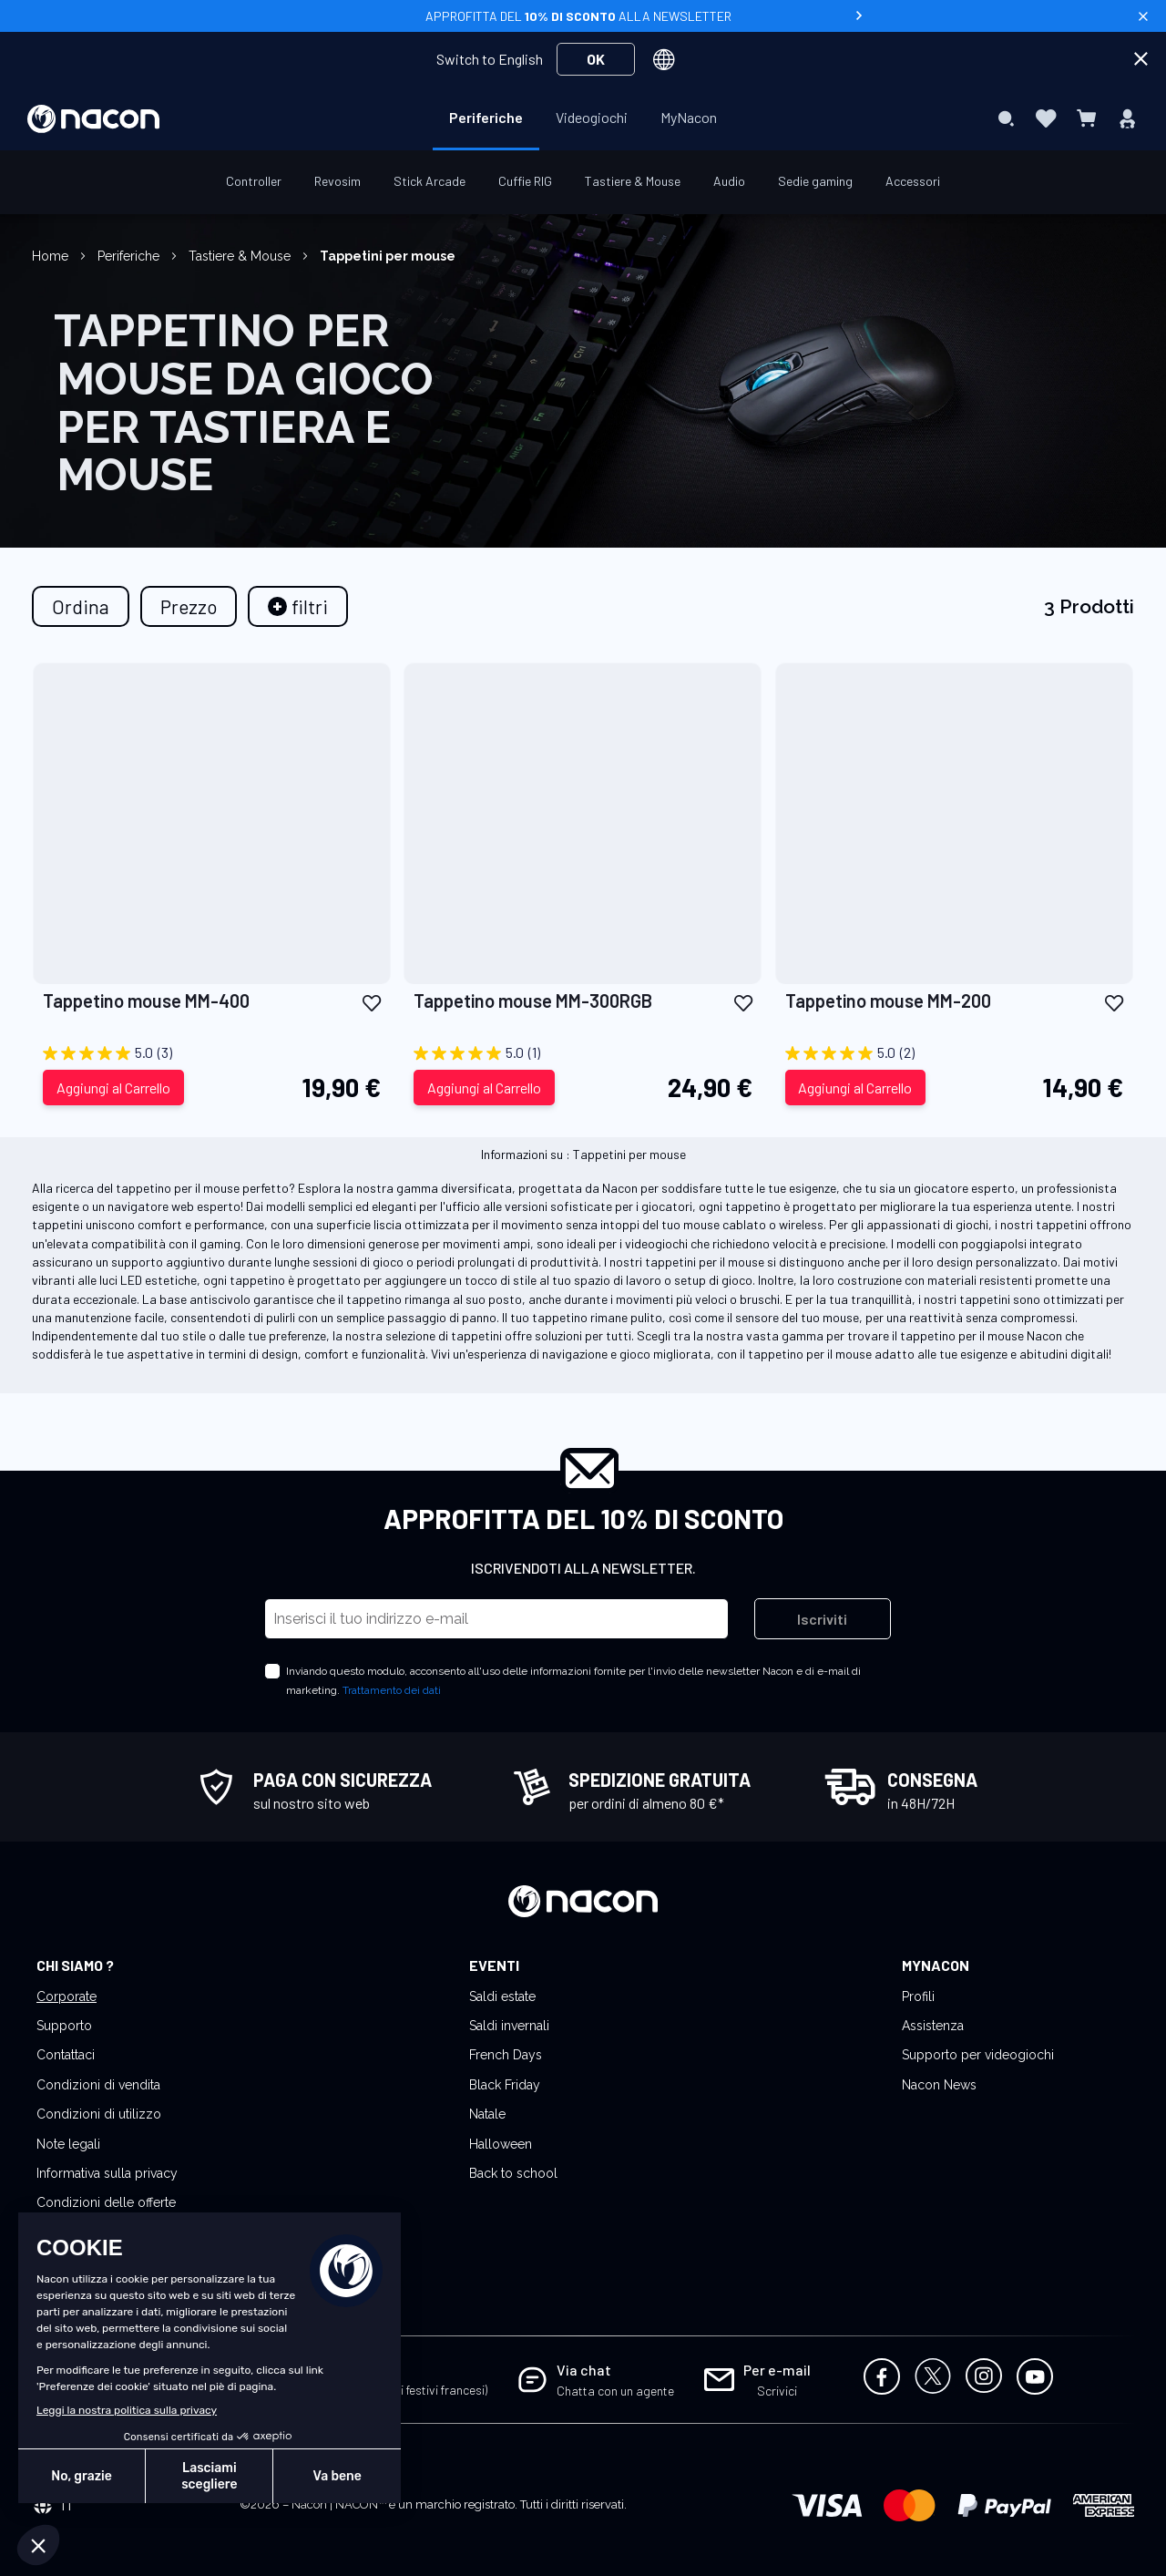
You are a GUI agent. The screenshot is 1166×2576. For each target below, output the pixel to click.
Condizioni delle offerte (106, 2202)
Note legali (68, 2144)
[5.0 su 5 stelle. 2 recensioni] (954, 1053)
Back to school (513, 2173)
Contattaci (65, 2054)
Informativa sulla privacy (107, 2173)
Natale (487, 2114)
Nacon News (939, 2085)
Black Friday (504, 2085)
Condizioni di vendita (98, 2085)
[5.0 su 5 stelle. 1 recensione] (583, 1053)
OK (596, 58)
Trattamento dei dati (392, 1690)
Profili (918, 1996)
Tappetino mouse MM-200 (888, 1000)
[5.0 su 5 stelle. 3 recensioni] (212, 1053)
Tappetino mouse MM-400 (146, 1000)
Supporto (64, 2025)
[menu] (583, 118)
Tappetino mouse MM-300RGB (533, 1000)
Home (52, 256)
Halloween (500, 2144)
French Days (505, 2054)
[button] (372, 1002)
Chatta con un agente (615, 2390)
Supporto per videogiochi (978, 2054)
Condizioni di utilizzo (98, 2114)
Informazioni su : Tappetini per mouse (583, 1153)
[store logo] (93, 119)
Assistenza (933, 2025)
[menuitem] (486, 117)
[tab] (298, 606)
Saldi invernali (509, 2025)
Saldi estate (502, 1996)
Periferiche (130, 256)
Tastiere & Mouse (241, 256)
